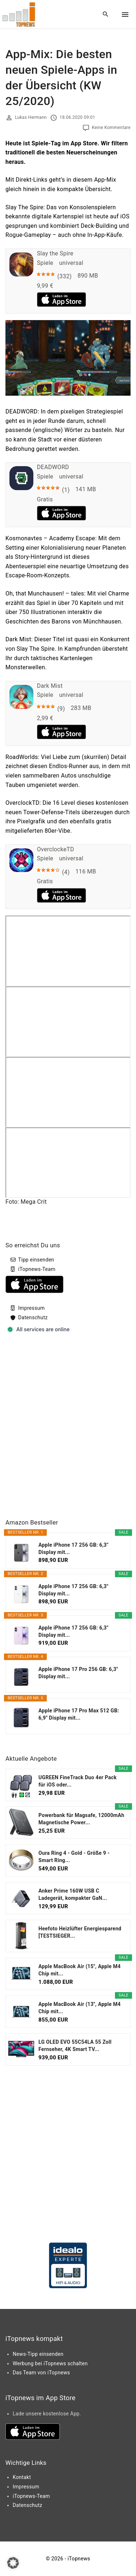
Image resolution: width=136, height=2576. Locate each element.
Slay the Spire (55, 253)
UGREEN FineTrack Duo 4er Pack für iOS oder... (77, 1781)
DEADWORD (53, 467)
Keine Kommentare (111, 127)
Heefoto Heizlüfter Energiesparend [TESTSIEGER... (79, 1932)
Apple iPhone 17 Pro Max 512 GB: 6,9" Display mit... (78, 1714)
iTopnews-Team (36, 1269)
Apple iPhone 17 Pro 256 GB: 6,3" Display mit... (78, 1672)
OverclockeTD (55, 849)
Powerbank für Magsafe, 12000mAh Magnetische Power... (81, 1818)
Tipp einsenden (36, 1260)
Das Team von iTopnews (41, 2372)
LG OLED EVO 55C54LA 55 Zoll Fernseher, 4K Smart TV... (75, 2045)
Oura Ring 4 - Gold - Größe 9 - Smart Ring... (74, 1856)
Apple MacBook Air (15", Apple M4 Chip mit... (79, 1970)
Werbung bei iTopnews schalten (50, 2363)
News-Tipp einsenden (38, 2354)
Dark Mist (50, 685)
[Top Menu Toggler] (125, 15)
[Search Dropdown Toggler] (105, 14)
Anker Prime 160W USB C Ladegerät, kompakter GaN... (72, 1894)
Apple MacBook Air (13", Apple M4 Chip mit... (79, 2007)
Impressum (31, 1308)
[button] (13, 2563)
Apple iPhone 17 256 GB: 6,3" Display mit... (73, 1548)
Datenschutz (33, 1317)
